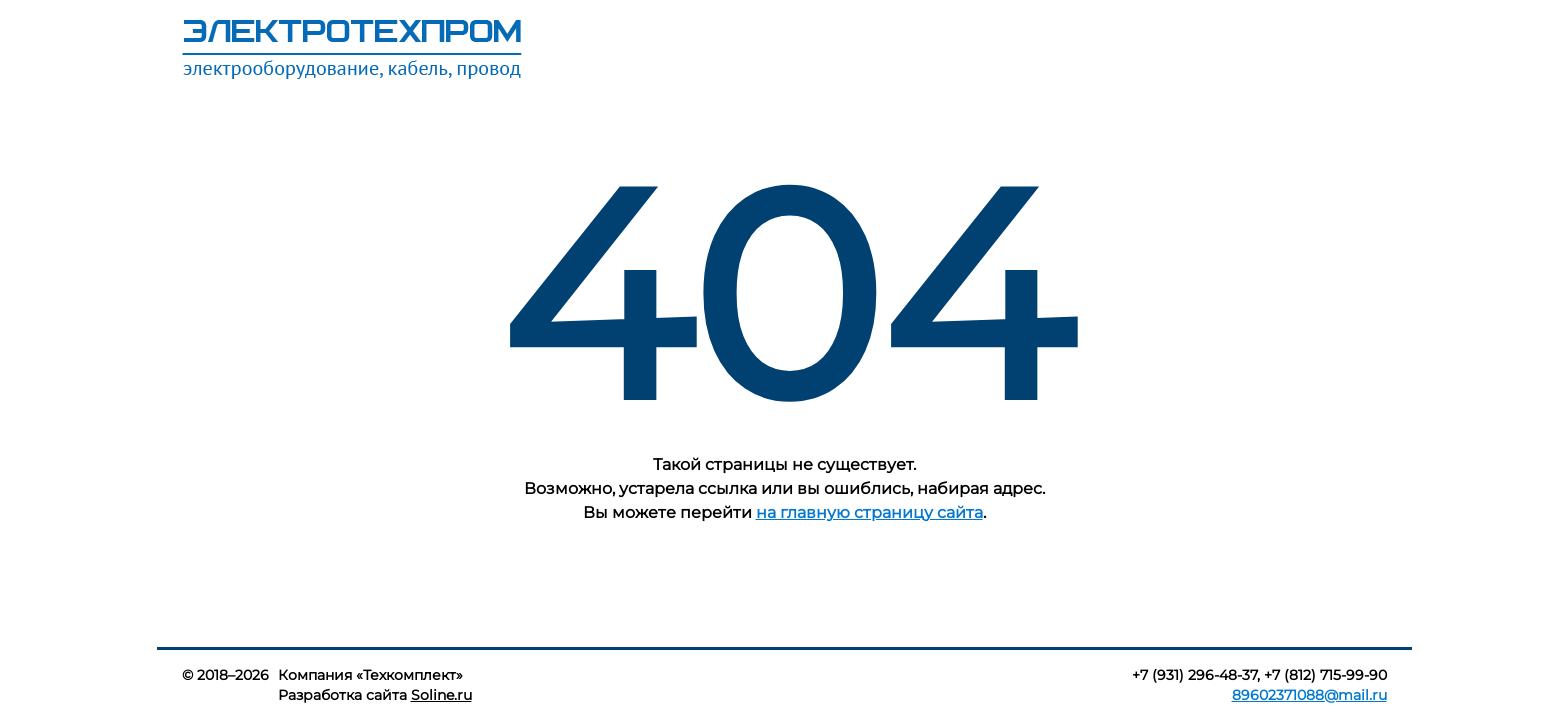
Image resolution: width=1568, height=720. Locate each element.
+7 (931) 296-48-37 (1194, 675)
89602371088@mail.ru (1309, 695)
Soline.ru (441, 695)
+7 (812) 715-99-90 (1325, 675)
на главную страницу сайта (869, 512)
